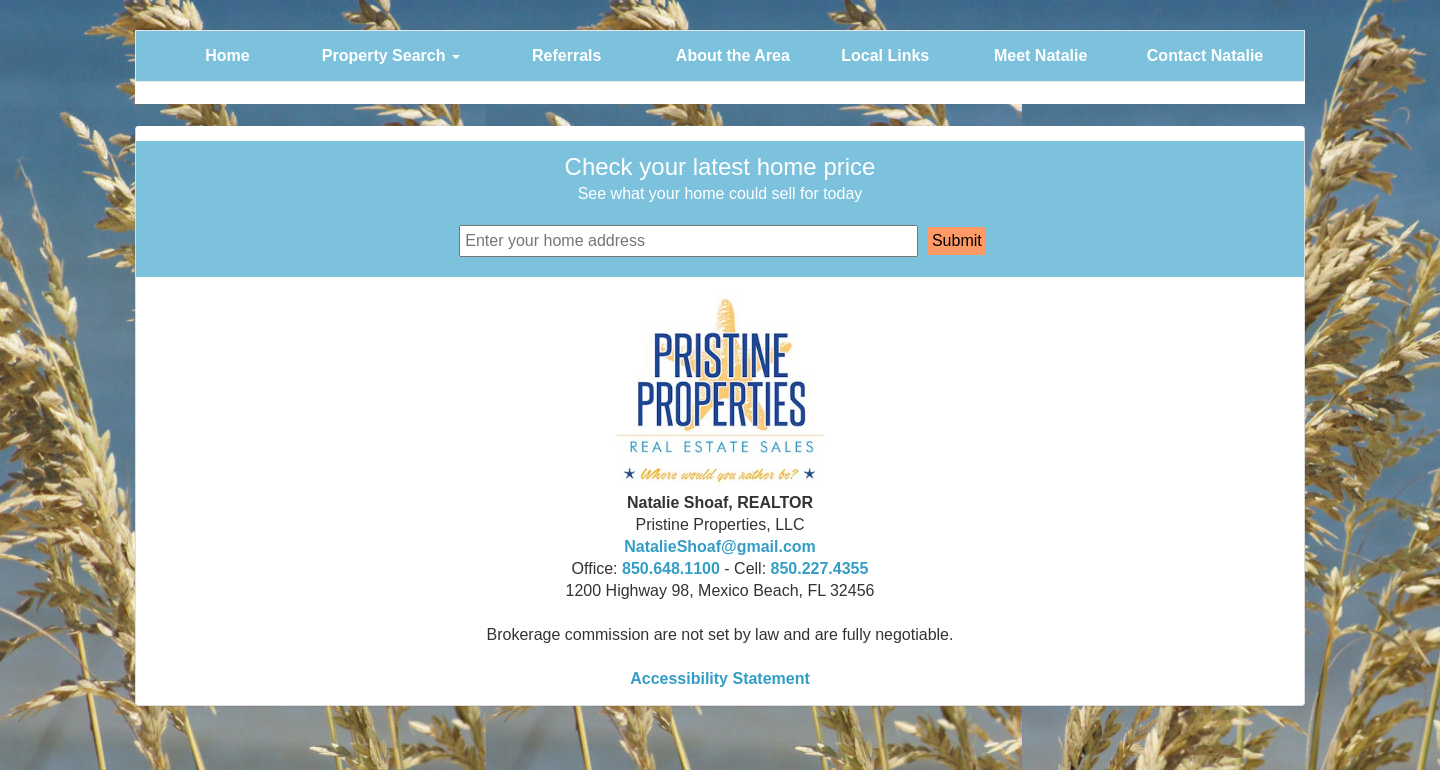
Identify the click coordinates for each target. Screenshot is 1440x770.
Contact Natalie (1205, 55)
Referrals (566, 55)
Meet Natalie (1040, 55)
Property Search (391, 55)
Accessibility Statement (720, 678)
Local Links (885, 55)
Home (227, 55)
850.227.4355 (820, 568)
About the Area (733, 55)
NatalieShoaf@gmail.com (720, 546)
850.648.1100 (671, 568)
